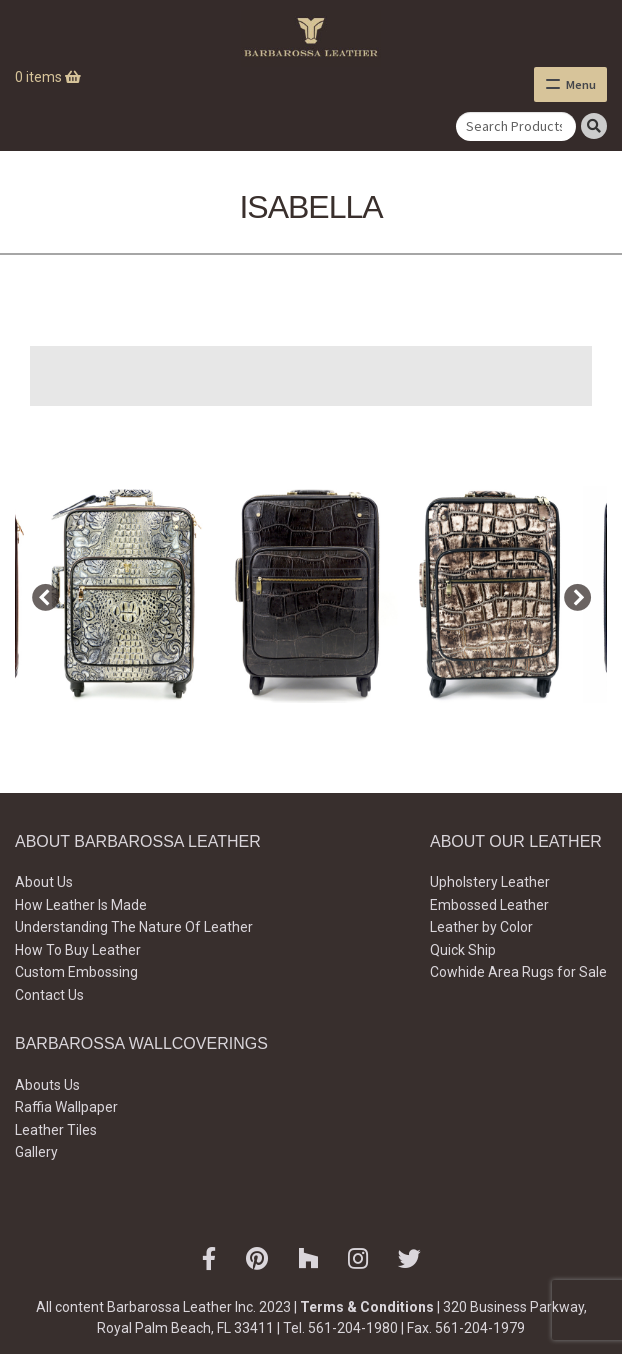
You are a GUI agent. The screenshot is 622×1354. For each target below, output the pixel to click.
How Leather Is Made (81, 905)
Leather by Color (481, 927)
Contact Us (49, 995)
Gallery (36, 1152)
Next (572, 594)
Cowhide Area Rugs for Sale (518, 972)
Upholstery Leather (490, 882)
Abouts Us (47, 1085)
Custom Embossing (76, 972)
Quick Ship (463, 950)
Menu (581, 84)
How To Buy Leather (78, 950)
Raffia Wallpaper (66, 1107)
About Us (44, 882)
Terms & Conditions (367, 1307)
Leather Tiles (56, 1130)
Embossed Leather (489, 905)
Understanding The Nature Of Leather (134, 927)
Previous (40, 594)
